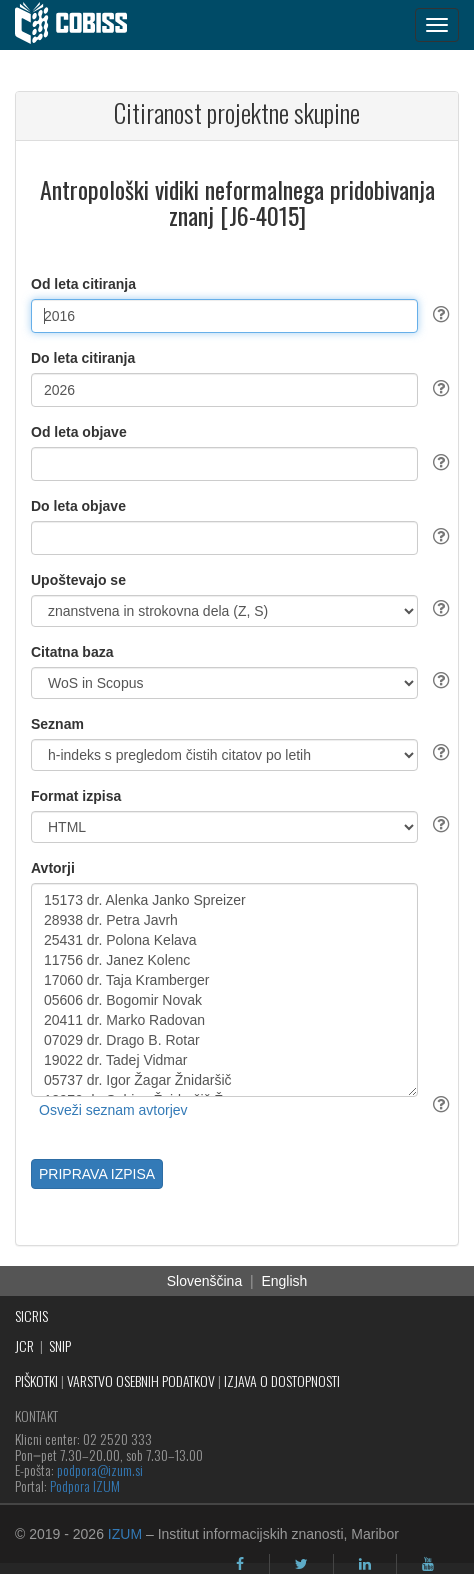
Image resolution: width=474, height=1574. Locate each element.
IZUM (125, 1534)
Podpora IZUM (85, 1485)
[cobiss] (81, 25)
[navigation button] (437, 25)
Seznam (57, 724)
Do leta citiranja (83, 358)
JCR (24, 1345)
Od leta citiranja (83, 284)
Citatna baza (72, 652)
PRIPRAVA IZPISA (97, 1174)
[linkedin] (365, 1564)
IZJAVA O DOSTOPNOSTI (282, 1380)
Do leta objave (78, 506)
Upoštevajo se (78, 580)
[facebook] (240, 1564)
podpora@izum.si (100, 1469)
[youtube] (428, 1564)
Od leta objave (79, 432)
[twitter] (301, 1564)
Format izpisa (76, 796)
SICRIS (31, 1315)
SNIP (60, 1345)
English (284, 1281)
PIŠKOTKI (36, 1380)
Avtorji (53, 868)
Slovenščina (205, 1281)
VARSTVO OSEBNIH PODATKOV (141, 1380)
